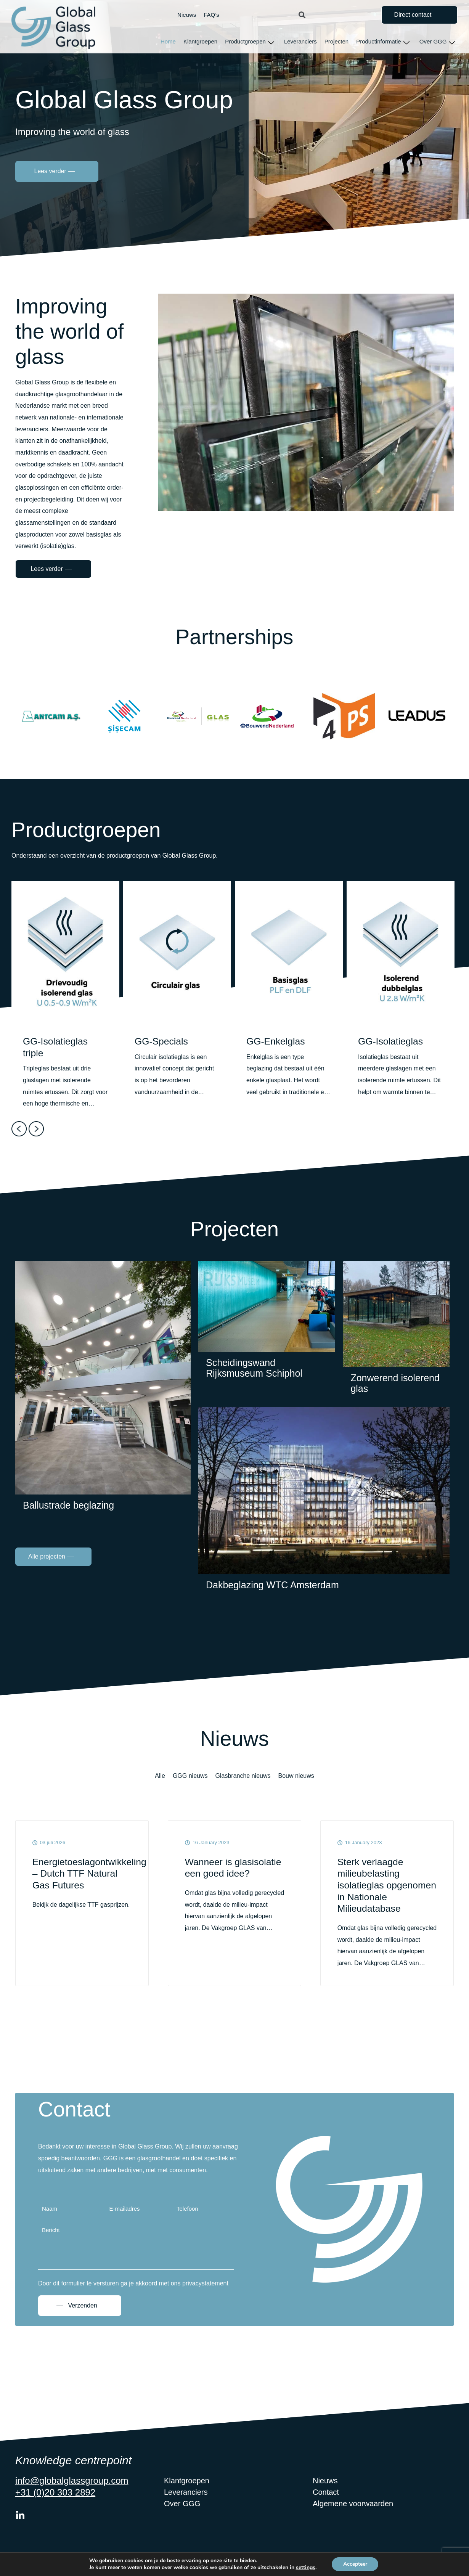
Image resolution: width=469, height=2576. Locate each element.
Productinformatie (383, 41)
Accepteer (355, 2564)
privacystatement (205, 2296)
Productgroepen (250, 41)
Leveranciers (300, 41)
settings (305, 2567)
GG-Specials (162, 1041)
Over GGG (437, 41)
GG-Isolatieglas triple (55, 1047)
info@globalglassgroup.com (71, 2493)
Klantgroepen (200, 41)
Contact (326, 2505)
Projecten (336, 41)
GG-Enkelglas (276, 1041)
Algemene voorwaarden (353, 2516)
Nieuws (186, 14)
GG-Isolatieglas (391, 1041)
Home (168, 41)
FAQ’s (211, 14)
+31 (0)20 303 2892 (55, 2505)
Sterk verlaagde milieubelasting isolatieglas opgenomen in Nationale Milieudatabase (371, 1891)
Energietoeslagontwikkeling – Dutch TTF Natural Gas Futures (82, 1874)
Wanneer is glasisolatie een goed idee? (234, 1868)
